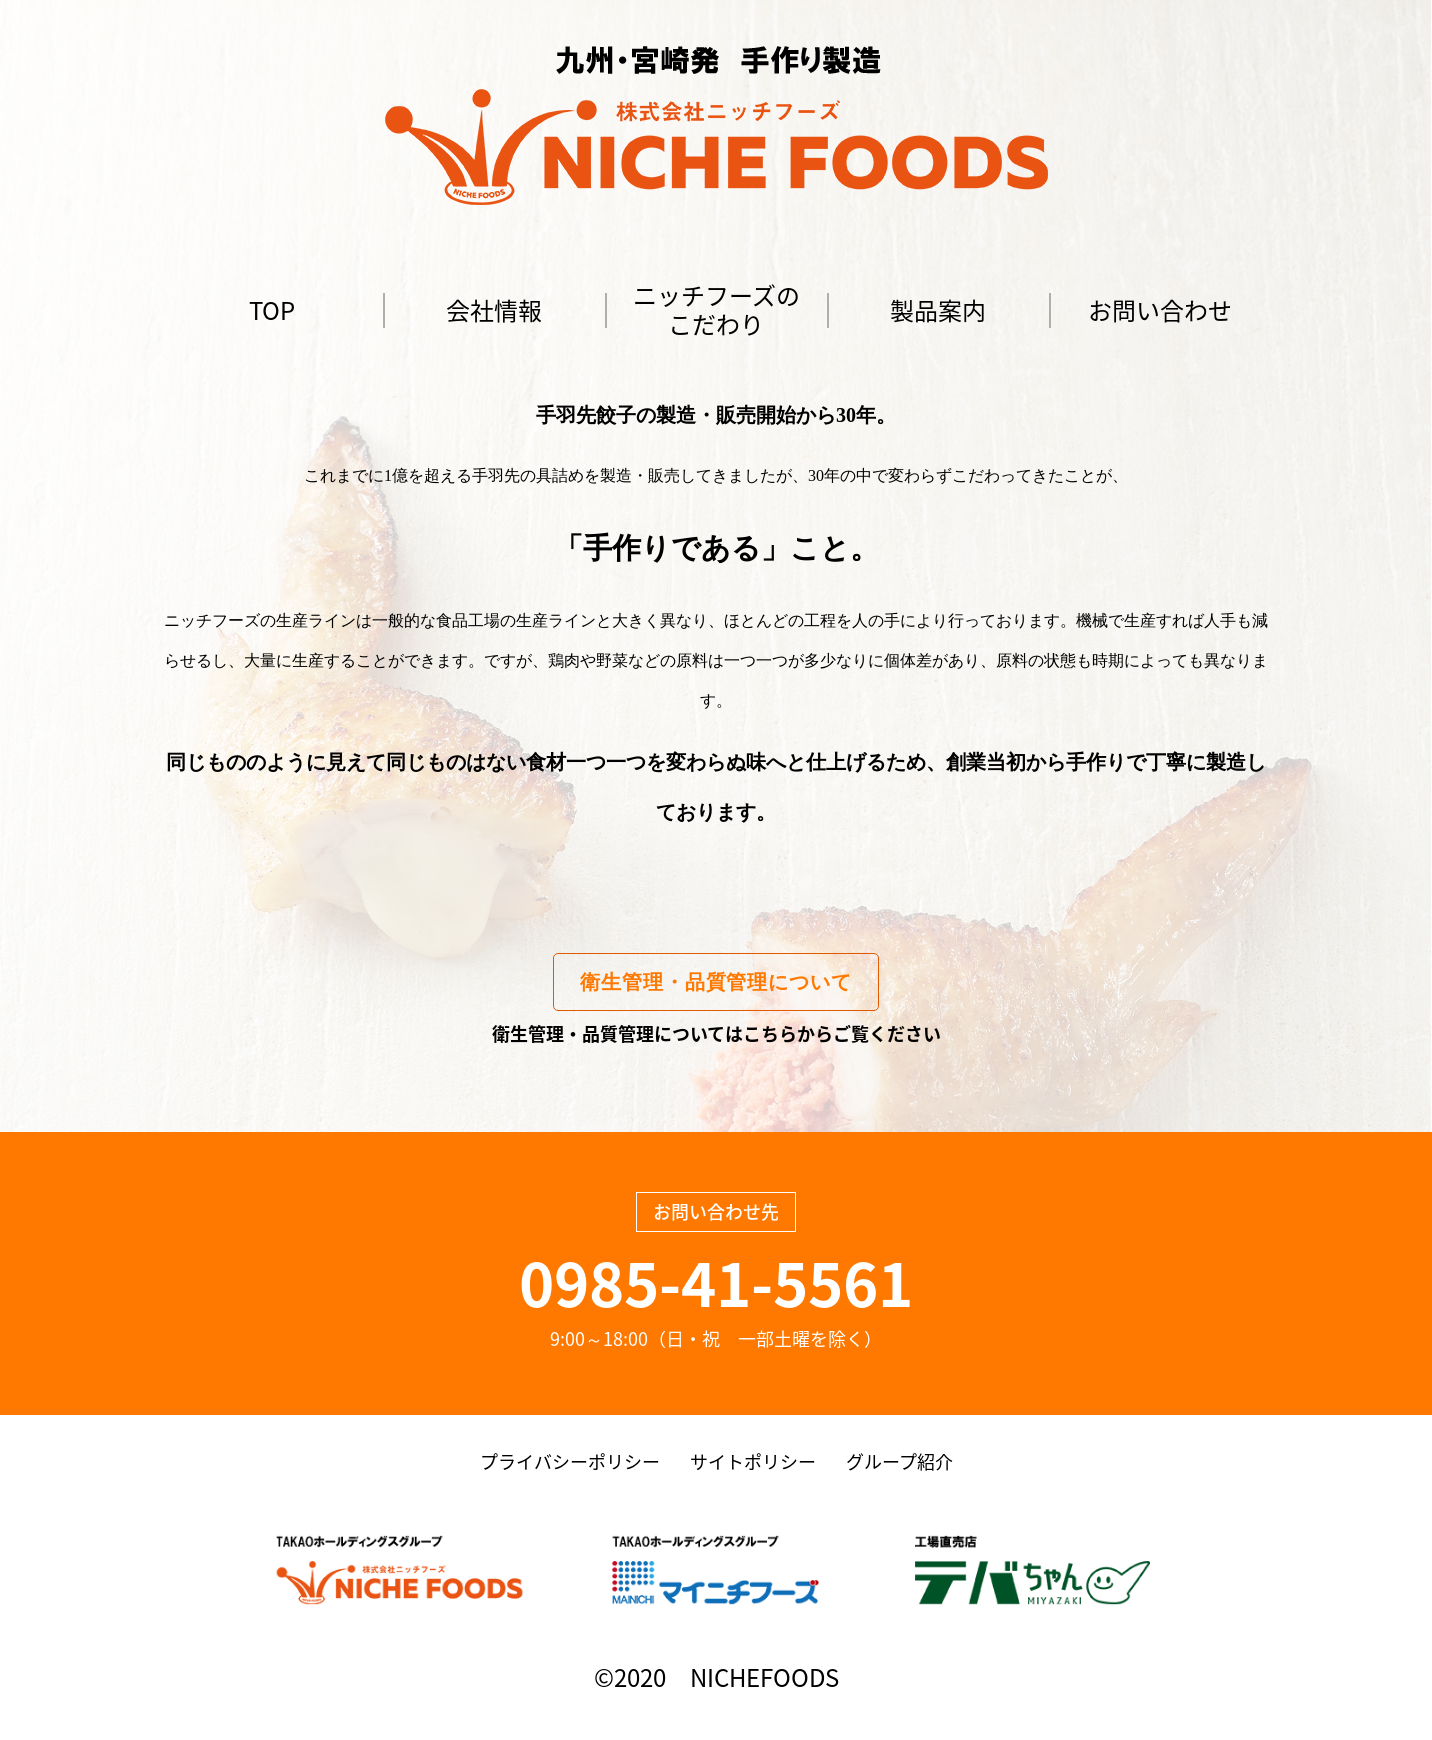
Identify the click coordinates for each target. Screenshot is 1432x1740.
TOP (272, 310)
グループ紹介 (899, 1461)
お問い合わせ (1160, 310)
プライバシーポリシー (570, 1461)
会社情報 (494, 310)
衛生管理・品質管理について (716, 982)
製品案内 (938, 310)
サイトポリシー (753, 1461)
